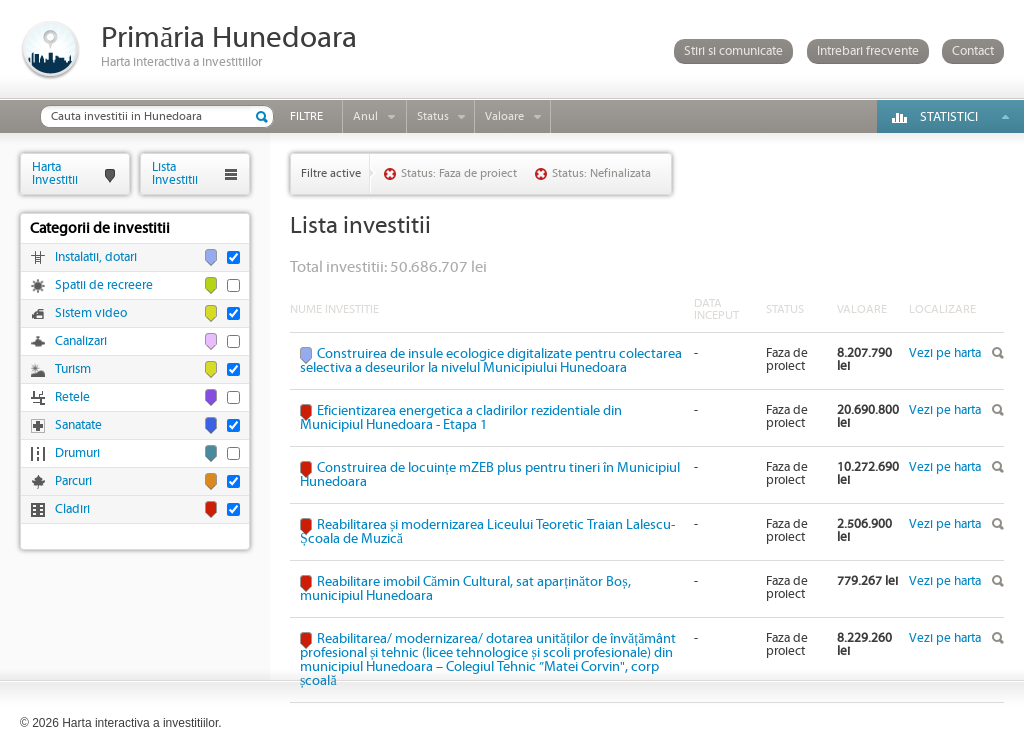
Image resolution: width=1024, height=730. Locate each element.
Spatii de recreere (104, 285)
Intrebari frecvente (868, 51)
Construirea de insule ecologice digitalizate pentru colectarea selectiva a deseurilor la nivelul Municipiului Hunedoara (491, 361)
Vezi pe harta (945, 353)
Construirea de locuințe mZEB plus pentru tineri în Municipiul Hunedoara (490, 475)
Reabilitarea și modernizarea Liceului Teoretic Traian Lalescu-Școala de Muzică (487, 532)
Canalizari (81, 341)
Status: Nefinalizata (601, 173)
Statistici (949, 117)
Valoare (504, 116)
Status (433, 116)
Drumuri (77, 453)
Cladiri (72, 509)
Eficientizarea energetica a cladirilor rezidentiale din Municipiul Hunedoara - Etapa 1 (461, 418)
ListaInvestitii (175, 173)
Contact (973, 51)
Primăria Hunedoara (229, 38)
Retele (72, 397)
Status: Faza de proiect (459, 173)
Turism (73, 369)
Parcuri (73, 481)
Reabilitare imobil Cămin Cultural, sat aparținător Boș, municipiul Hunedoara (465, 589)
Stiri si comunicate (733, 51)
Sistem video (91, 313)
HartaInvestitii (55, 173)
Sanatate (78, 425)
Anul (365, 116)
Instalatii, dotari (96, 257)
